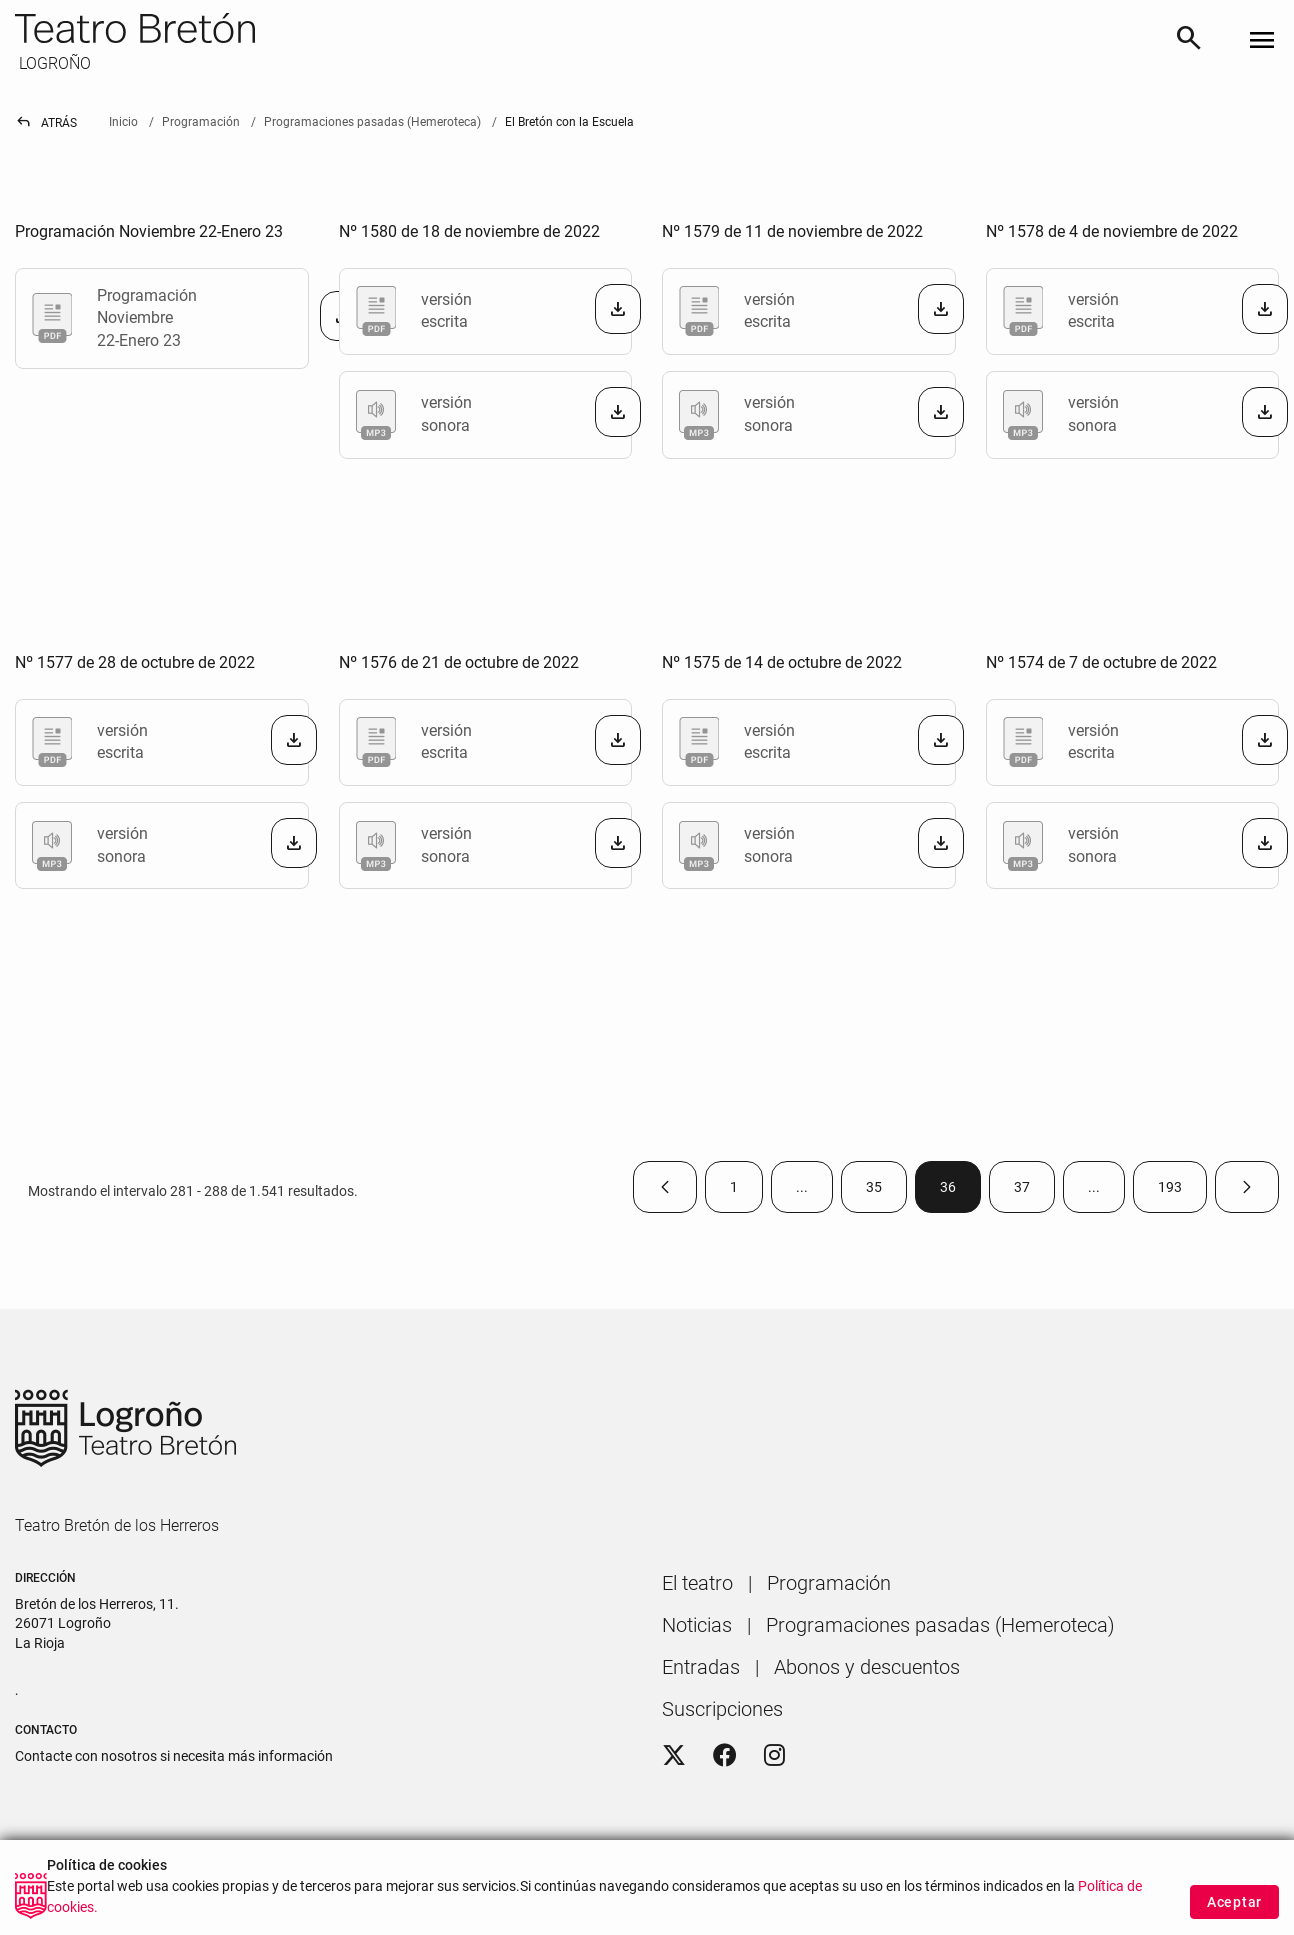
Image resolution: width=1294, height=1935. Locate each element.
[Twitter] (674, 1756)
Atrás (46, 123)
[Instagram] (774, 1756)
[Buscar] (1189, 41)
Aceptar (1234, 1902)
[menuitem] (697, 1583)
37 (1034, 1191)
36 (960, 1191)
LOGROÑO (53, 63)
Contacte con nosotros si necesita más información (174, 1756)
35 (886, 1191)
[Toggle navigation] (1262, 41)
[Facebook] (725, 1756)
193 (1182, 1191)
